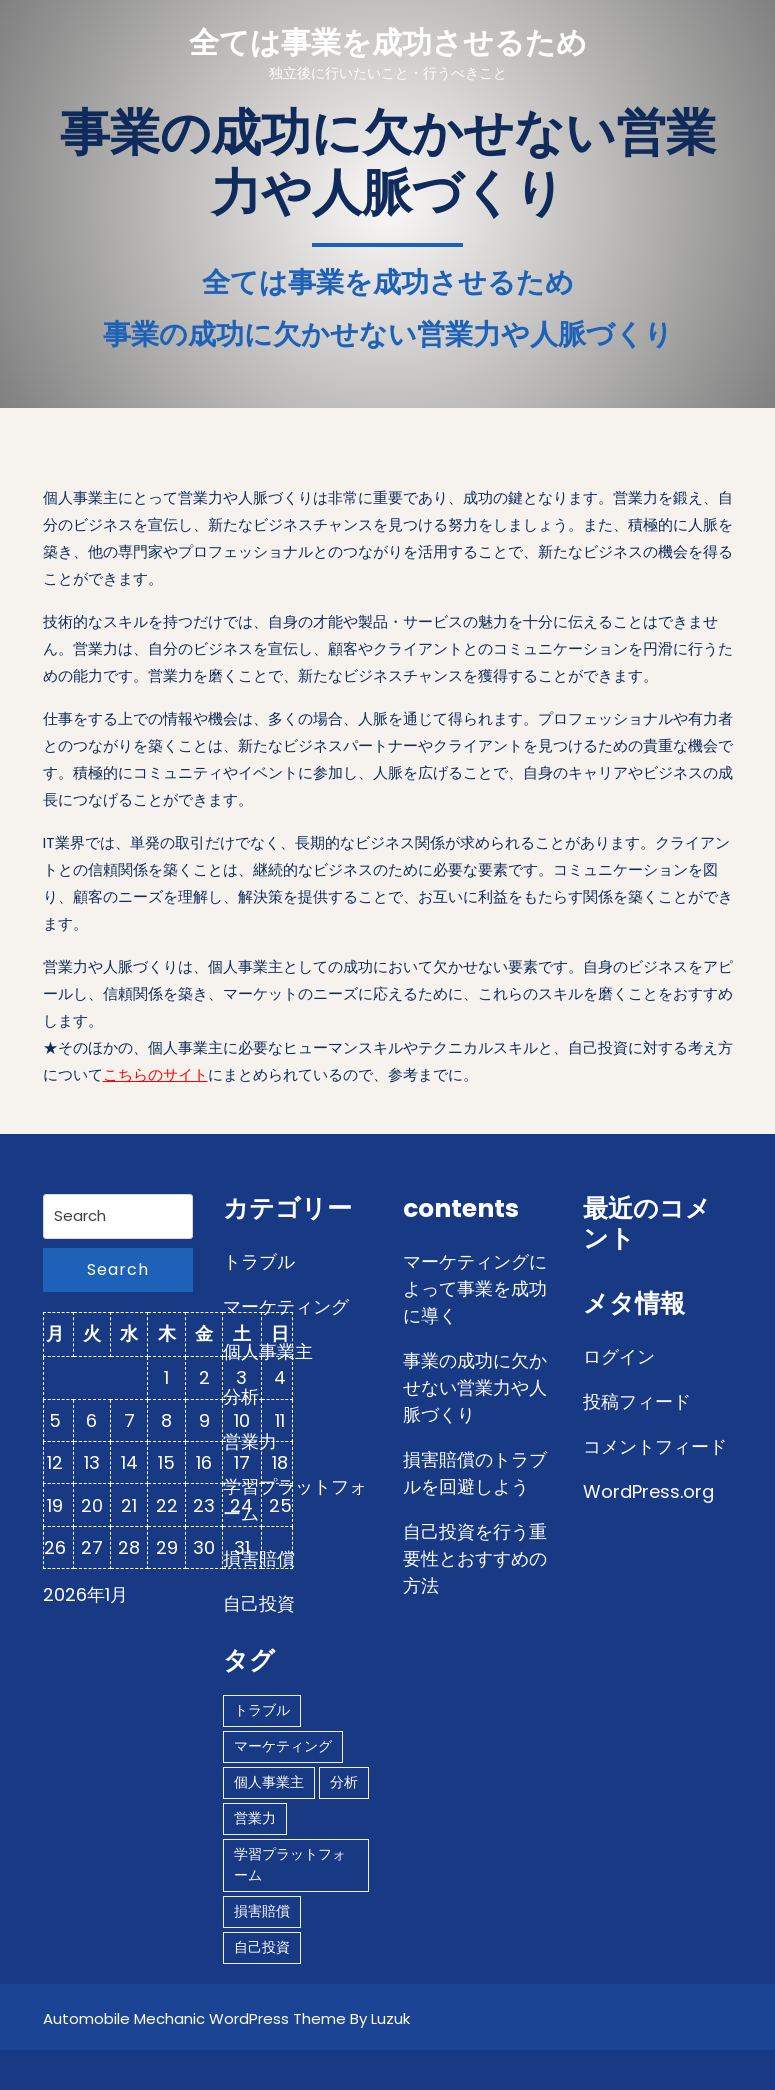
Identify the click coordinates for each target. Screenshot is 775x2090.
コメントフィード (655, 1446)
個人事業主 (268, 1351)
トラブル (259, 1261)
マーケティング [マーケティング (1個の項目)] (283, 1746)
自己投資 (259, 1603)
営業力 (250, 1441)
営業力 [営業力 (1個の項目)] (255, 1818)
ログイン (619, 1356)
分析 (241, 1396)
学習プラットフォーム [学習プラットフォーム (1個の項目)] (290, 1864)
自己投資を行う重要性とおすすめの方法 (475, 1558)
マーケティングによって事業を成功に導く (475, 1288)
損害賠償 (259, 1558)
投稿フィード (637, 1401)
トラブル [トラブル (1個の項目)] (262, 1710)
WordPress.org (648, 1491)
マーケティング (286, 1306)
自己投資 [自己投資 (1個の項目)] (262, 1947)
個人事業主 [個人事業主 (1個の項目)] (269, 1782)
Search (118, 1269)
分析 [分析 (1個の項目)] (344, 1782)
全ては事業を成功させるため (388, 43)
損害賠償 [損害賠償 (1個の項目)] (262, 1911)
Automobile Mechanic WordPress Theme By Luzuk (226, 2018)
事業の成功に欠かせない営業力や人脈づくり (475, 1387)
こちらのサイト (155, 1074)
